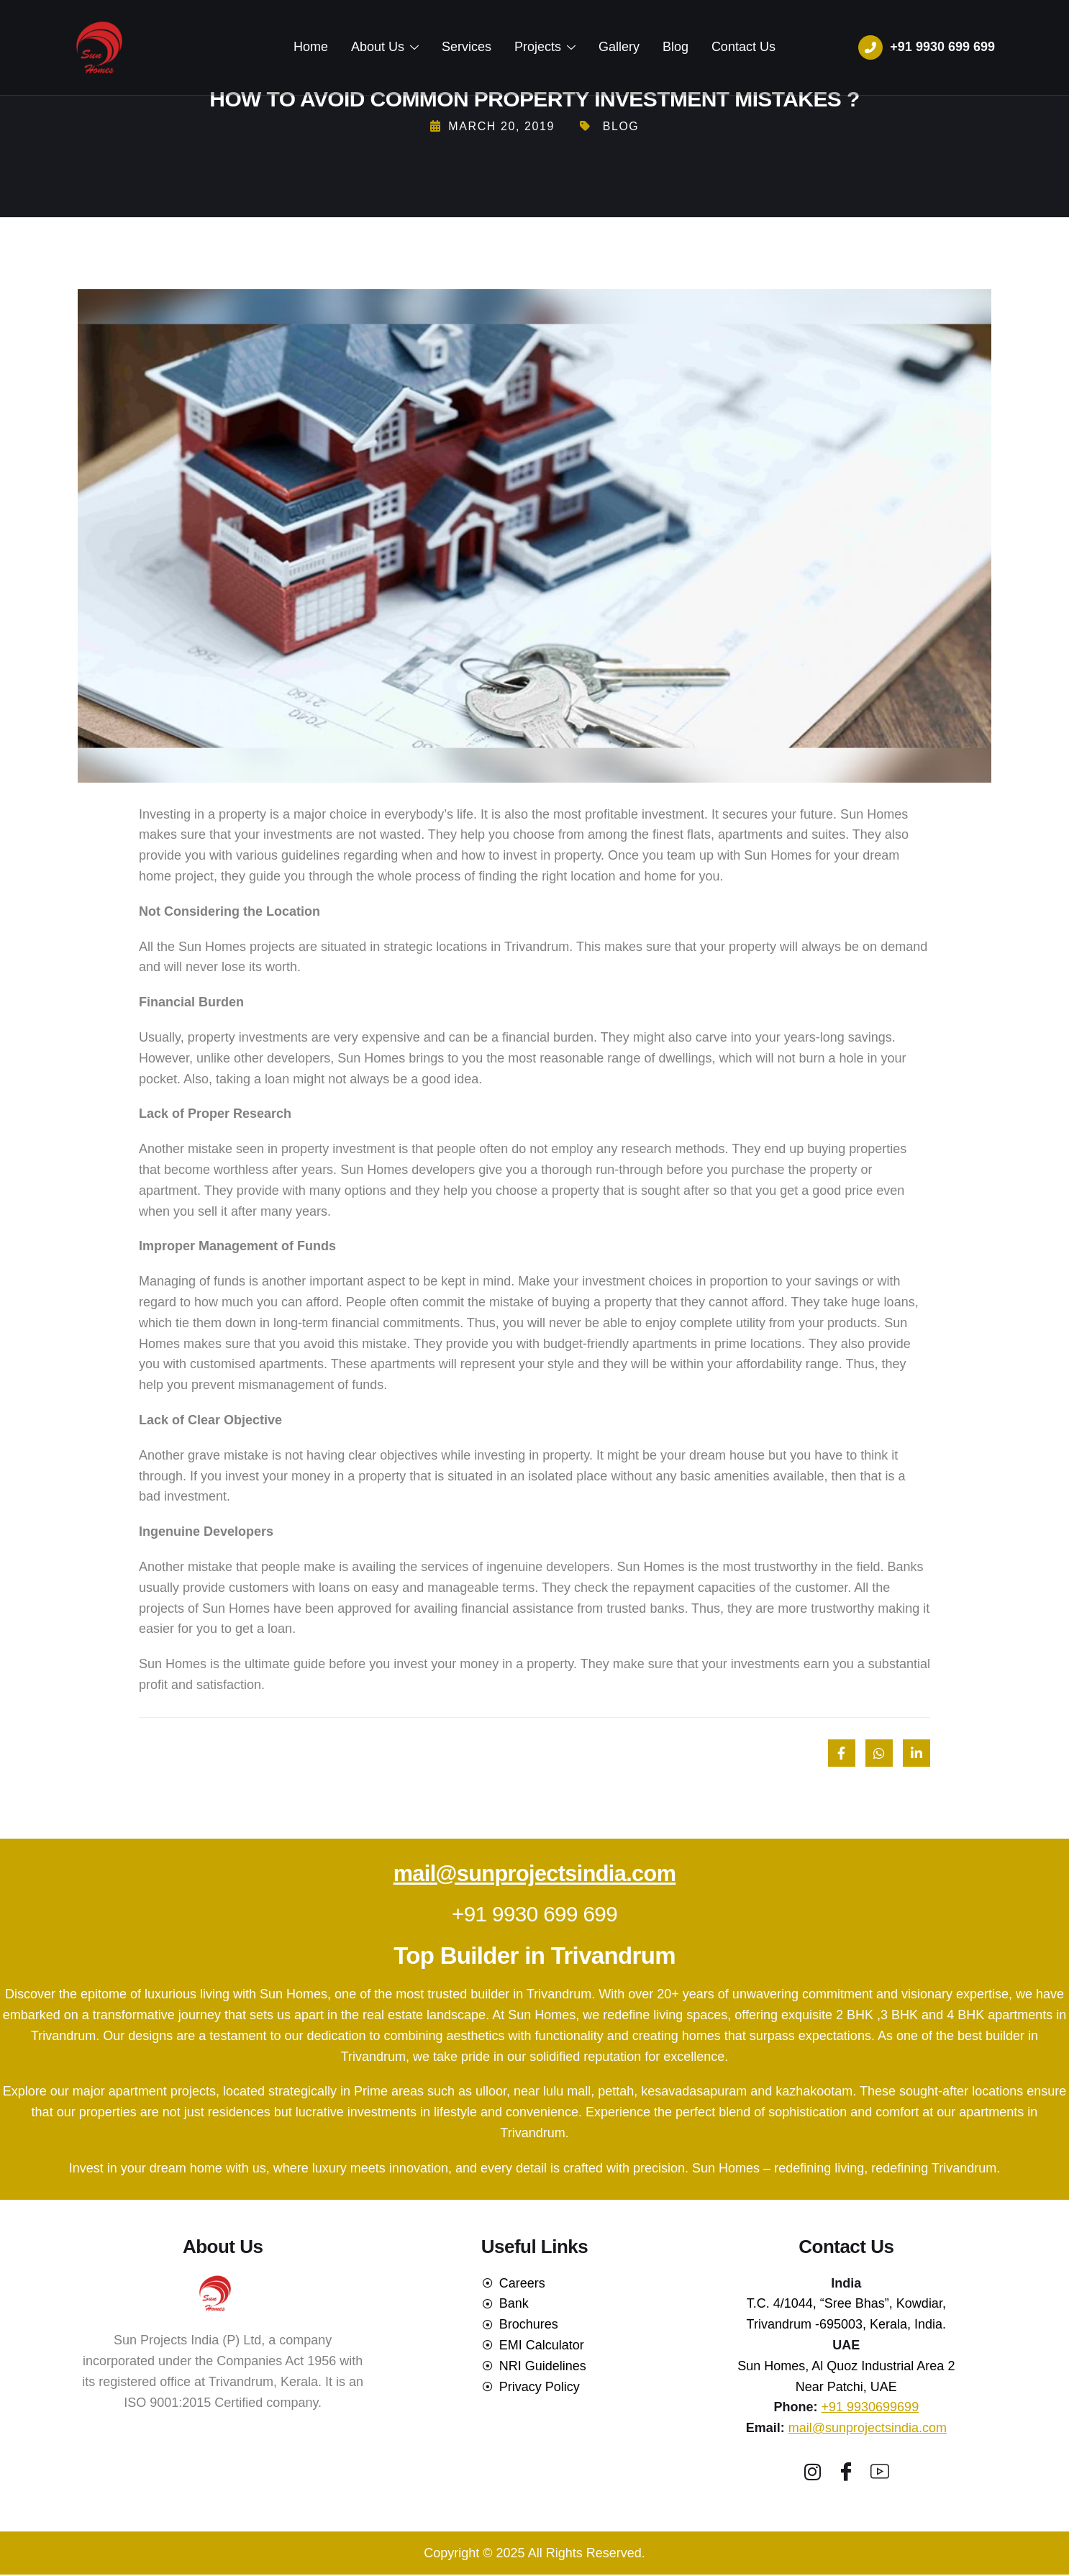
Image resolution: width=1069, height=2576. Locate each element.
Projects (545, 47)
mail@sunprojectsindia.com (534, 1873)
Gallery (617, 47)
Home (315, 47)
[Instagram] (812, 2471)
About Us (388, 47)
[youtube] (880, 2471)
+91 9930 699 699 (534, 1914)
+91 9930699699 (870, 2407)
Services (468, 47)
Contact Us (739, 47)
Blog (673, 47)
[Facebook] (846, 2471)
